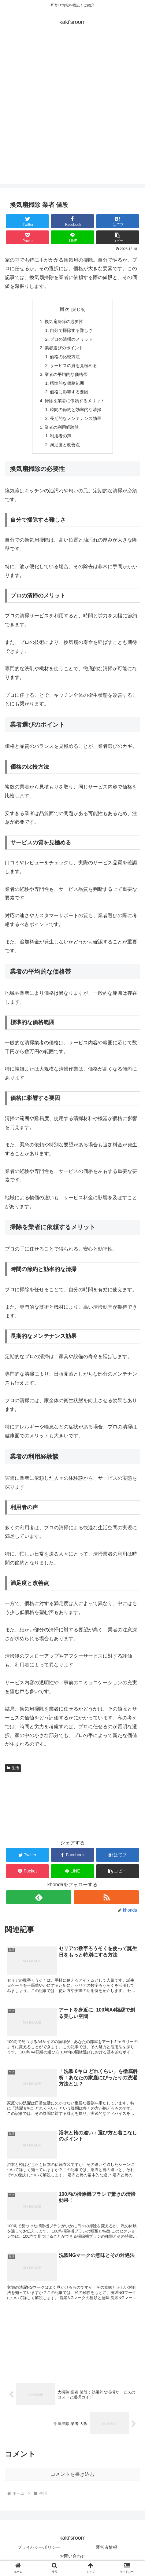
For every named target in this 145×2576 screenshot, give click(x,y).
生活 (13, 1768)
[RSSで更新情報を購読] (106, 1897)
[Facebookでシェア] (72, 221)
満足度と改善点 (65, 444)
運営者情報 (106, 2547)
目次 (64, 309)
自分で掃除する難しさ (71, 330)
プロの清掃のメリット (71, 339)
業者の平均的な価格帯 (66, 374)
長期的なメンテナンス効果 (75, 418)
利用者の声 (60, 435)
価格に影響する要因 (69, 391)
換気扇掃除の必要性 (64, 321)
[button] (117, 237)
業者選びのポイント (64, 347)
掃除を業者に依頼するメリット (75, 400)
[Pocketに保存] (27, 237)
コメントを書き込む (72, 2474)
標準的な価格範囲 (67, 383)
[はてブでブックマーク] (117, 221)
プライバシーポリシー (38, 2547)
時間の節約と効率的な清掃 (75, 409)
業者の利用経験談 (62, 427)
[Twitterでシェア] (27, 221)
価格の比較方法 (65, 356)
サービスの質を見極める (73, 365)
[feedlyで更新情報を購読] (38, 1897)
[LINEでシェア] (72, 237)
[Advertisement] (72, 111)
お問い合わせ (72, 2556)
